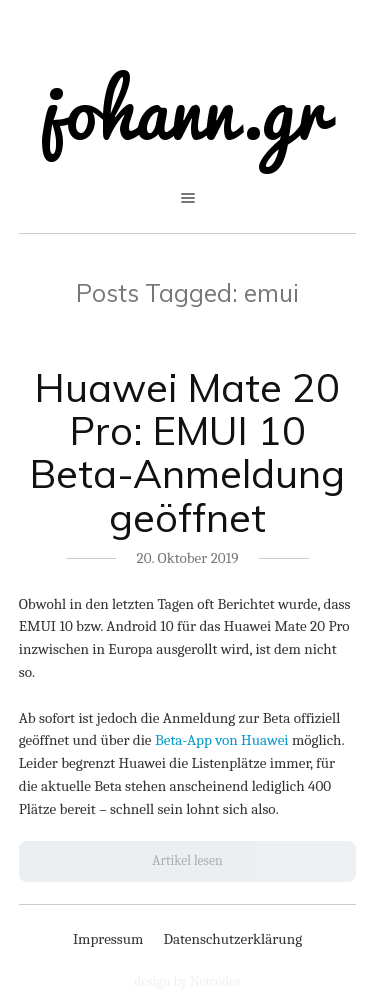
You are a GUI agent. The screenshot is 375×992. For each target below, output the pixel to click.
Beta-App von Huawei (222, 740)
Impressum (108, 939)
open (188, 198)
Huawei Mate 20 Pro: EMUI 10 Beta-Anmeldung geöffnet (187, 452)
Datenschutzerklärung (232, 939)
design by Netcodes (187, 981)
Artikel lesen (187, 860)
